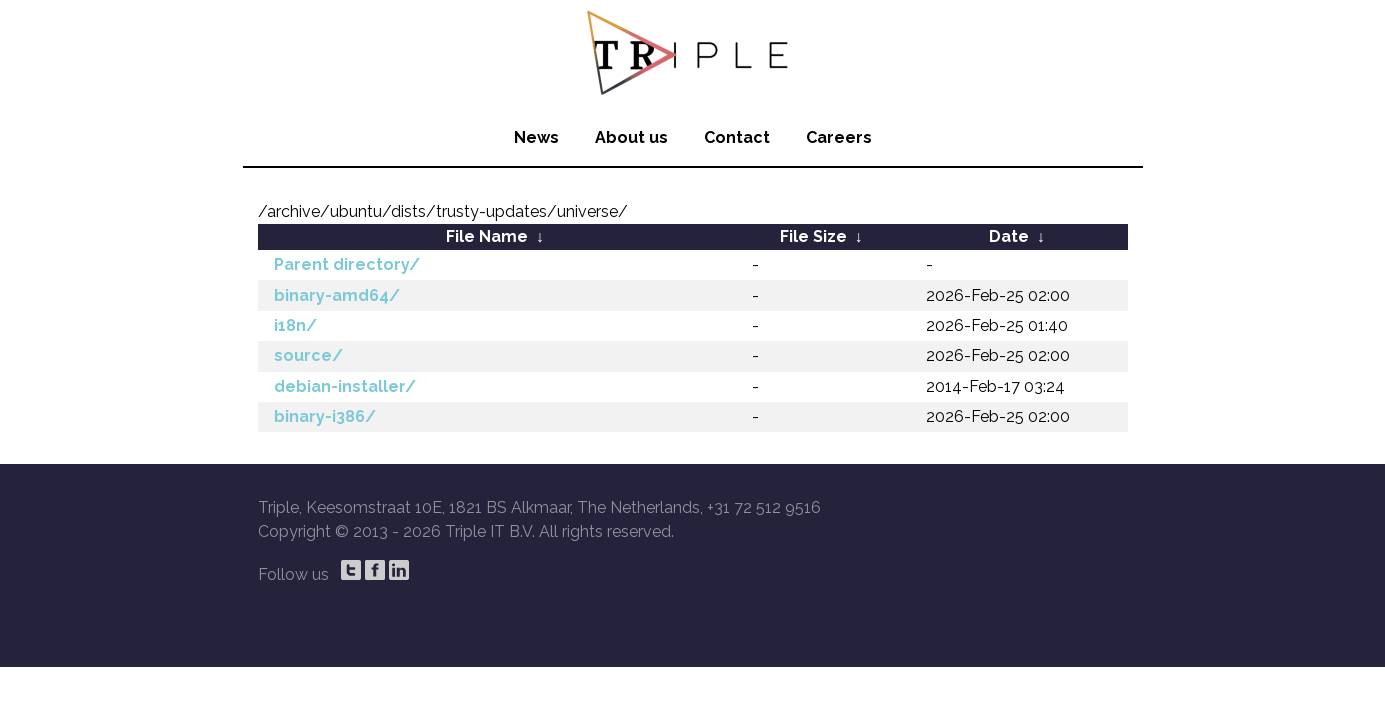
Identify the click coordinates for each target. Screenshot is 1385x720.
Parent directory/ (347, 264)
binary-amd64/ (337, 295)
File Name (487, 236)
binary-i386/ (325, 416)
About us (631, 137)
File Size (813, 236)
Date (1009, 236)
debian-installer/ (345, 386)
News (536, 137)
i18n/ (295, 325)
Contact (737, 137)
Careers (839, 137)
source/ (308, 355)
